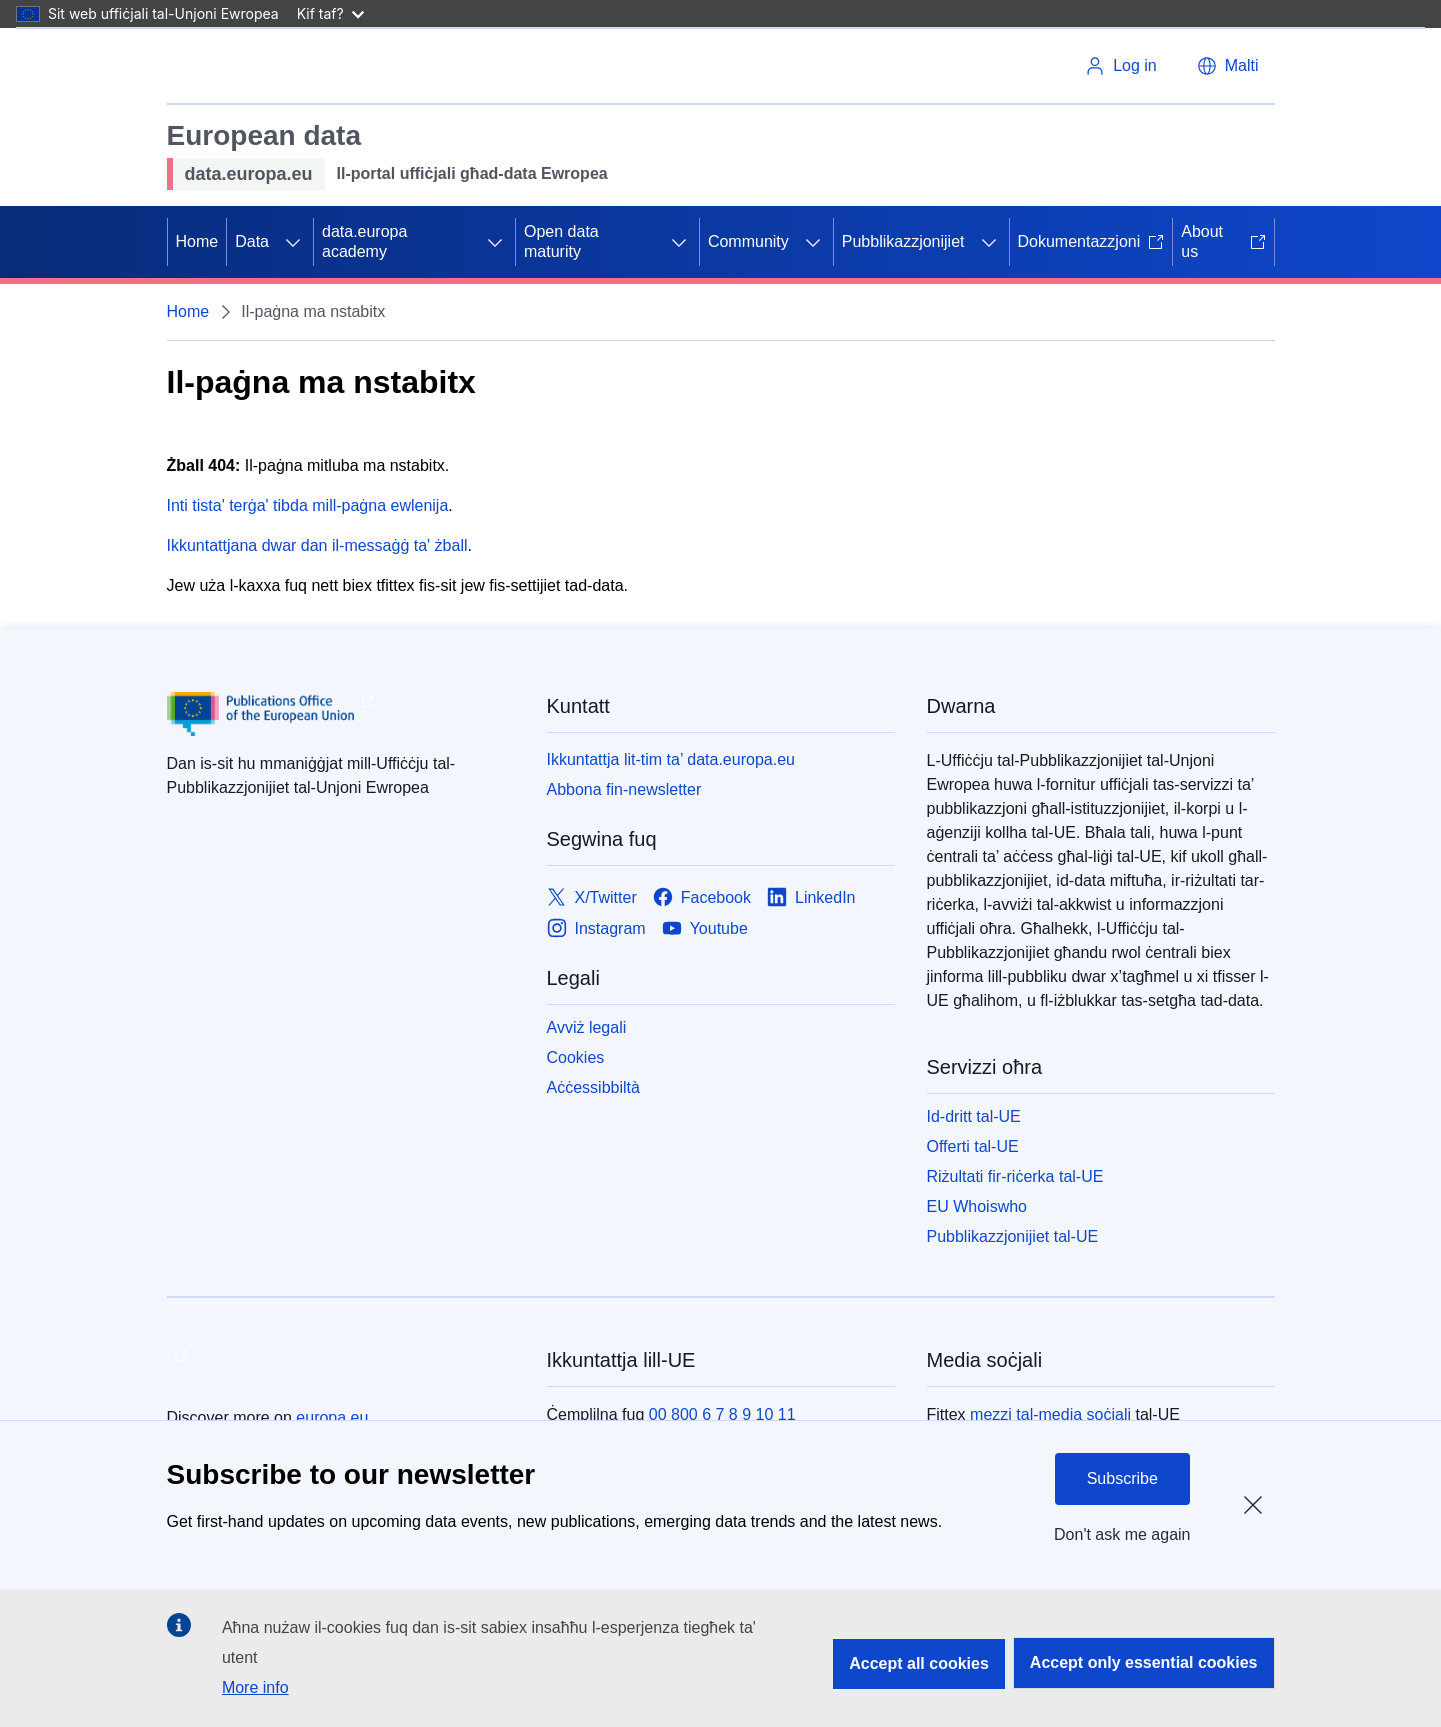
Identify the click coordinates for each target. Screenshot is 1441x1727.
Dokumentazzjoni (1091, 241)
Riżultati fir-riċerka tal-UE (1015, 1176)
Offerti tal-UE (973, 1146)
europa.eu (332, 1417)
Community (748, 241)
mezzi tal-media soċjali (1050, 1414)
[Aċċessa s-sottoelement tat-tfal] (293, 242)
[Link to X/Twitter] (592, 897)
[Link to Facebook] (702, 897)
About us (1223, 241)
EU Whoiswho (977, 1206)
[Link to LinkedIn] (811, 897)
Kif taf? (330, 13)
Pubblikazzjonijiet (903, 241)
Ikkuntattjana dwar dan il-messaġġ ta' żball (317, 545)
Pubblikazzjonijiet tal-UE (1013, 1236)
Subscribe (1122, 1478)
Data (252, 241)
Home (197, 241)
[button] (1228, 66)
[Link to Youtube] (705, 928)
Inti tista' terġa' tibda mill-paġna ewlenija (308, 505)
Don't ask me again (1122, 1534)
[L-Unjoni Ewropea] (243, 66)
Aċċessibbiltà (593, 1087)
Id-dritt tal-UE (974, 1116)
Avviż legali (587, 1027)
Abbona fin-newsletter (624, 789)
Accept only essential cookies (1144, 1662)
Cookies (576, 1057)
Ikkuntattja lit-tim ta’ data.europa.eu (671, 759)
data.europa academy (364, 241)
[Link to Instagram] (596, 928)
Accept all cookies (919, 1663)
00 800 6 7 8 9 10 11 (722, 1414)
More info (255, 1687)
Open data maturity (561, 241)
